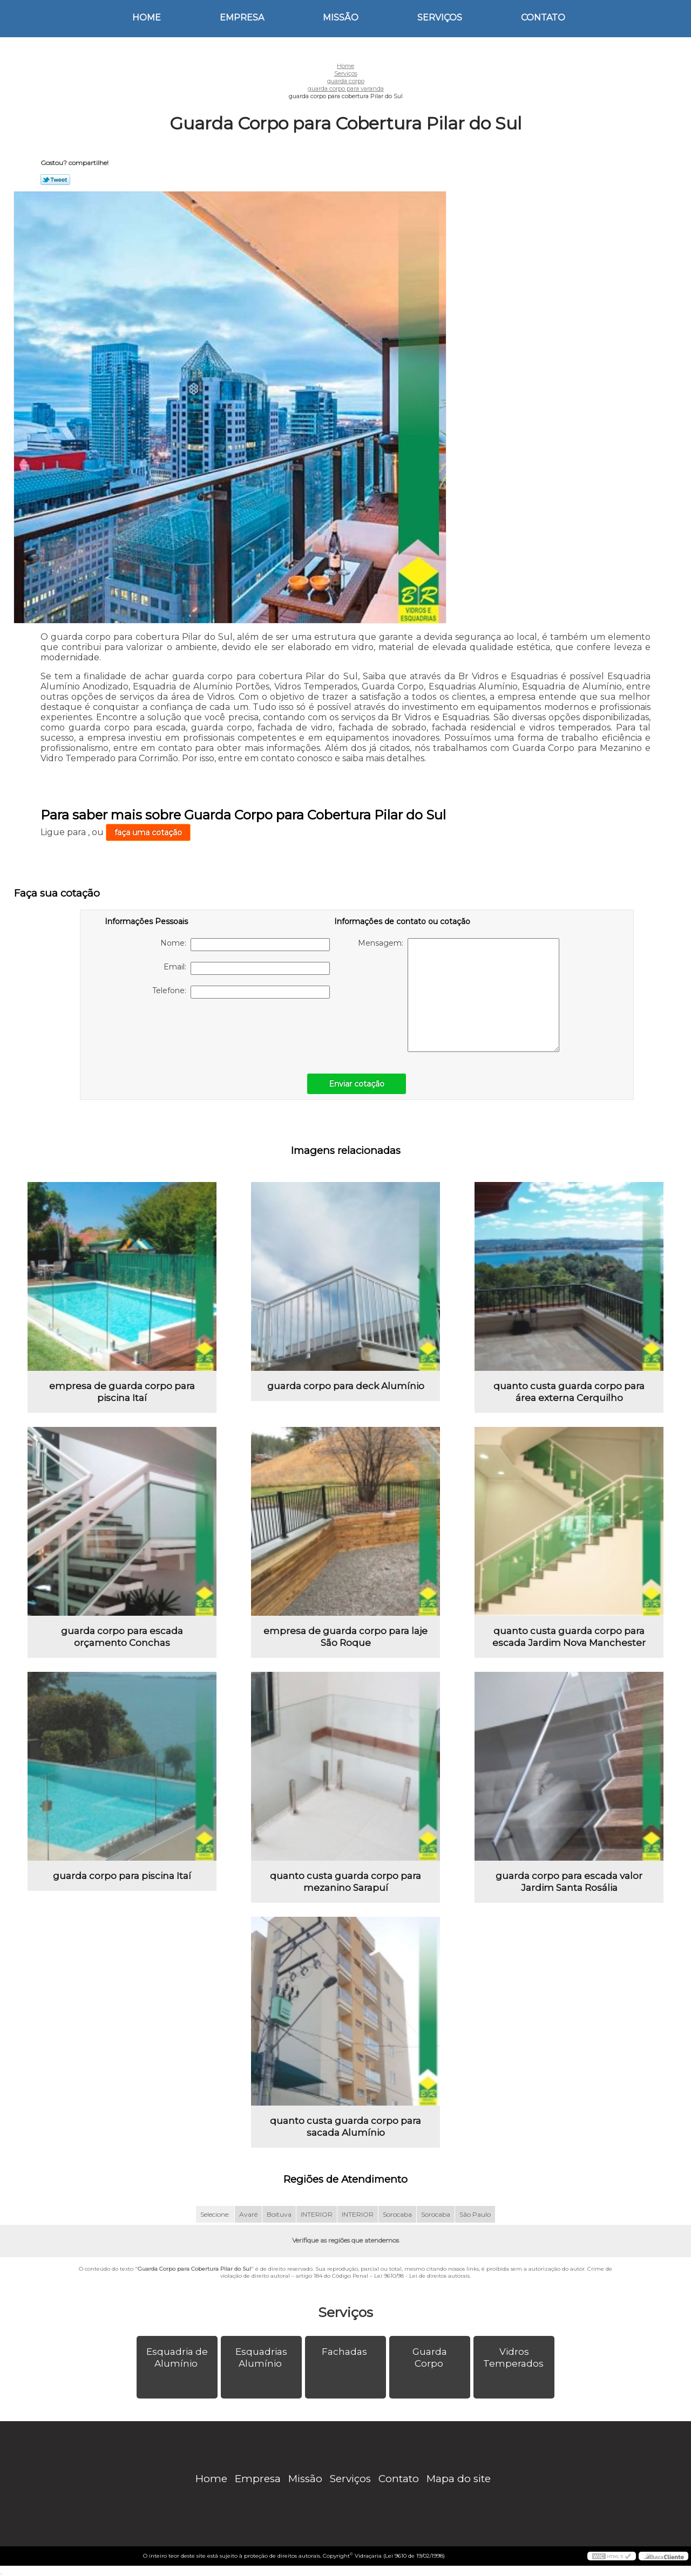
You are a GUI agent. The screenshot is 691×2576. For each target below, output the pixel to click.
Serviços (439, 17)
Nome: (245, 944)
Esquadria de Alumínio (177, 2357)
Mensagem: (458, 995)
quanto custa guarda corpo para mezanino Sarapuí (345, 1881)
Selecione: (215, 2214)
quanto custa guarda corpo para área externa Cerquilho (569, 1392)
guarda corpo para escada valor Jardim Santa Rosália (569, 1881)
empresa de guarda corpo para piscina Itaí (122, 1392)
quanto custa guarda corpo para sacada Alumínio (345, 2126)
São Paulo (475, 2214)
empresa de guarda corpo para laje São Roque (345, 1636)
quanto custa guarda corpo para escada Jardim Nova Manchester (569, 1636)
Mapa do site (458, 2478)
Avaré (248, 2214)
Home (146, 17)
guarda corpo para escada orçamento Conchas (122, 1636)
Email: (247, 968)
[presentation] (173, 1030)
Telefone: (241, 992)
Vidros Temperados (514, 2357)
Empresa (242, 17)
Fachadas (345, 2351)
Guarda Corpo (429, 2357)
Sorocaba (397, 2214)
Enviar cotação (356, 1084)
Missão (340, 17)
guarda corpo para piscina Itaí (122, 1875)
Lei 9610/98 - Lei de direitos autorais (422, 2275)
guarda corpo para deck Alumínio (345, 1386)
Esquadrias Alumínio (261, 2357)
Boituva (279, 2214)
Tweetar (55, 179)
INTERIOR (317, 2214)
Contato (543, 17)
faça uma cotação (148, 832)
